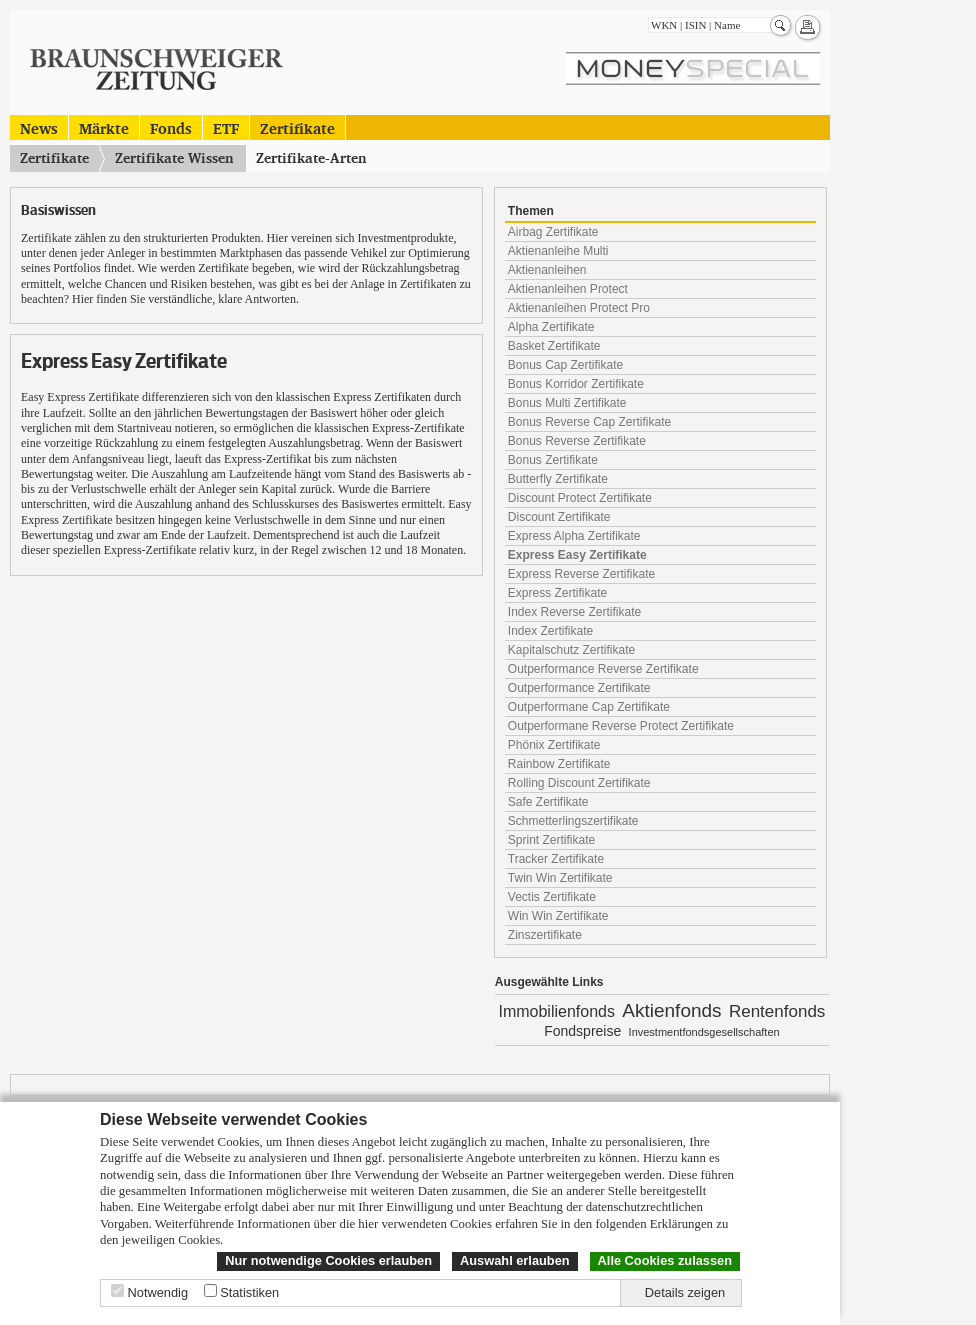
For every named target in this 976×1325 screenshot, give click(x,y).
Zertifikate (297, 127)
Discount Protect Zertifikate (580, 498)
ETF (226, 127)
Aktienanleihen (547, 270)
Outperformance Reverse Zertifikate (603, 669)
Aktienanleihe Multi (558, 251)
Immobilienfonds (556, 1011)
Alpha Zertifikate (551, 327)
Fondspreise (582, 1031)
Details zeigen (685, 1292)
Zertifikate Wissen (174, 158)
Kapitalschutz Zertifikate (571, 650)
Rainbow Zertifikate (559, 764)
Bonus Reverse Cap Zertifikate (589, 422)
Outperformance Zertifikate (579, 688)
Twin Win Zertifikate (560, 878)
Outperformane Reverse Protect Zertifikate (621, 726)
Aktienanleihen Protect (568, 289)
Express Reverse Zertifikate (581, 574)
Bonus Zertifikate (553, 460)
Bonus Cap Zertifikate (565, 365)
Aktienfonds (671, 1010)
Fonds (171, 127)
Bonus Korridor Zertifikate (576, 384)
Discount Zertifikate (559, 517)
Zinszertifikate (545, 935)
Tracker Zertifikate (556, 859)
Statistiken (249, 1292)
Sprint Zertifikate (551, 840)
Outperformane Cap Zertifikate (589, 707)
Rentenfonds (777, 1011)
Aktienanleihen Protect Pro (579, 308)
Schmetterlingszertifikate (573, 821)
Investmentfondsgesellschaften (704, 1032)
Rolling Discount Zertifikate (579, 783)
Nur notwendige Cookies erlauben (328, 1260)
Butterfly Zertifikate (558, 479)
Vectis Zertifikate (552, 897)
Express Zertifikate (557, 593)
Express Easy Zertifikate (577, 555)
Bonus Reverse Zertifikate (577, 441)
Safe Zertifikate (548, 802)
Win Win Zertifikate (558, 916)
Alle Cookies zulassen (665, 1260)
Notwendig (158, 1292)
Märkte (104, 127)
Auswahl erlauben (515, 1260)
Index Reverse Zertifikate (574, 612)
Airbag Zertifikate (553, 232)
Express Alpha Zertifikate (574, 536)
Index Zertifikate (550, 631)
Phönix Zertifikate (554, 745)
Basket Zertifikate (554, 346)
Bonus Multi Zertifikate (567, 403)
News (39, 127)
